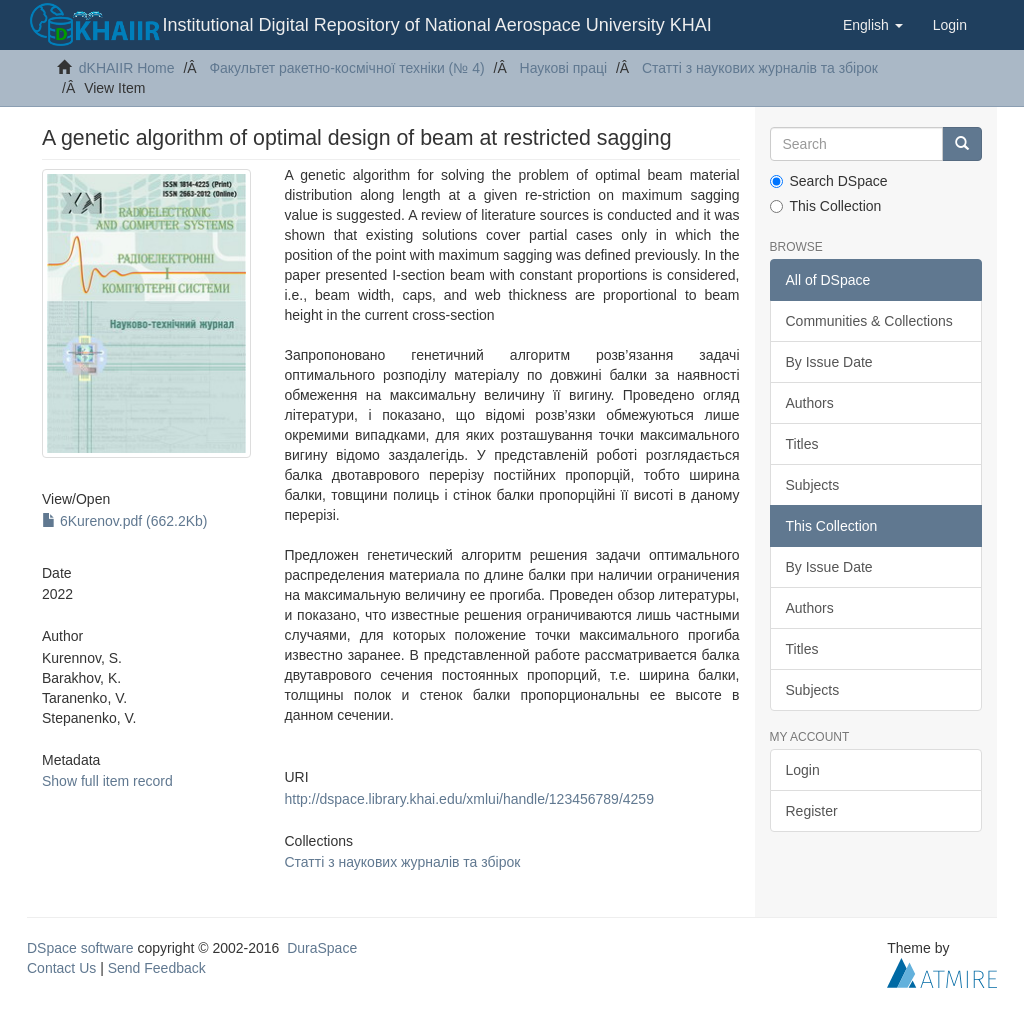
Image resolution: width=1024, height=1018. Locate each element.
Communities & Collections (869, 321)
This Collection (826, 206)
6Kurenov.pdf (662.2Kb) (125, 521)
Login (803, 770)
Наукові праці (564, 68)
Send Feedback (157, 968)
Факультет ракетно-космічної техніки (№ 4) (346, 68)
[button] (873, 25)
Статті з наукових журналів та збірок (760, 68)
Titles (802, 444)
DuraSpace (322, 948)
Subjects (813, 485)
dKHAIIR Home (127, 68)
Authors (810, 403)
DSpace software (80, 948)
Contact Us (61, 968)
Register (812, 811)
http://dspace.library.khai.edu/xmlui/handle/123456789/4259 (469, 799)
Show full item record (107, 781)
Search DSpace (829, 181)
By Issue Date (829, 362)
